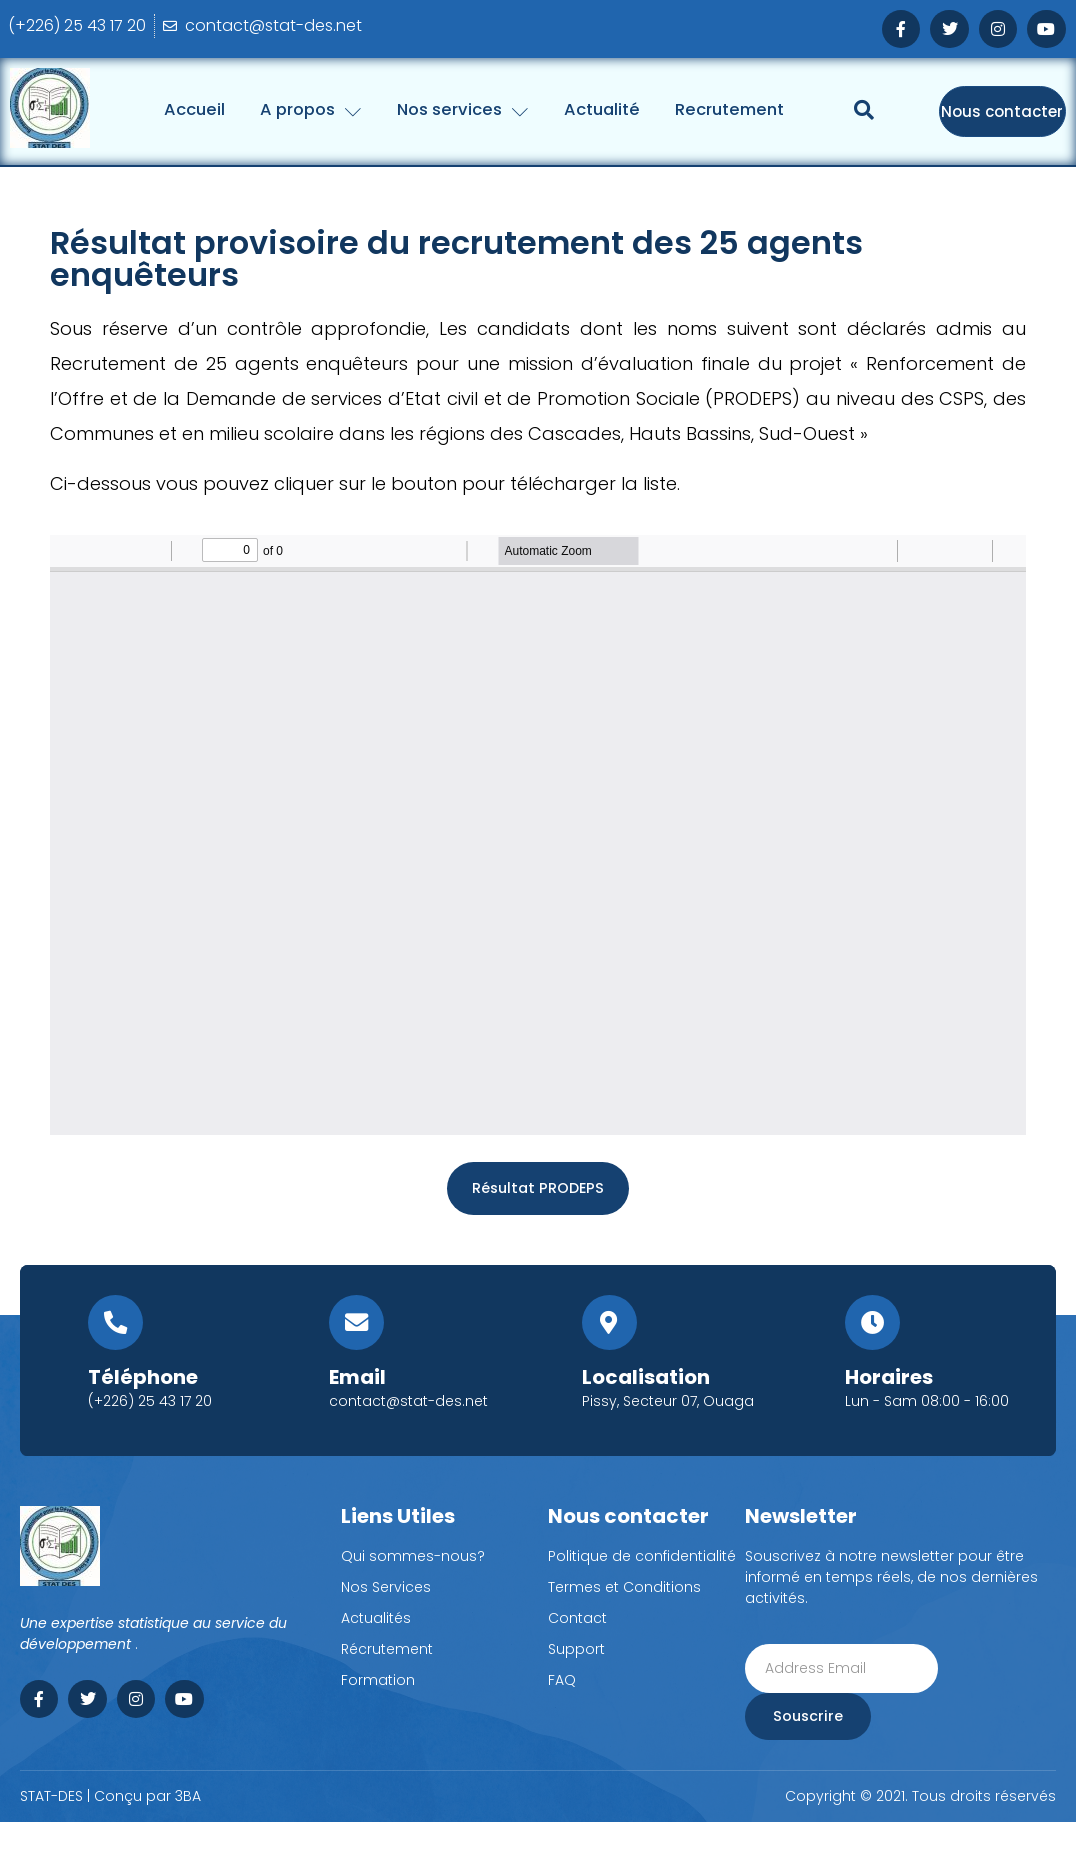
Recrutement (860, 108)
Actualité (720, 108)
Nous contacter (1002, 133)
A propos (402, 108)
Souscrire (805, 1757)
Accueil (274, 108)
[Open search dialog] (864, 183)
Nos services (568, 108)
